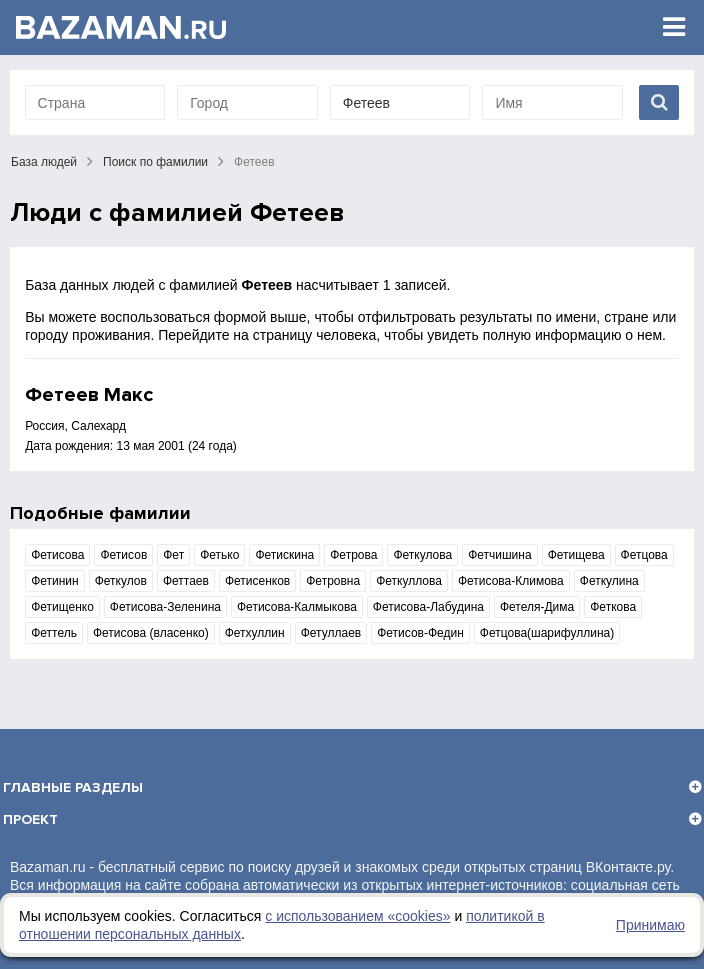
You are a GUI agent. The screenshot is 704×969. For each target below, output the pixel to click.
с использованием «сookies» (357, 916)
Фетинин (55, 581)
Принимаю (650, 925)
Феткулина (609, 581)
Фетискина (284, 555)
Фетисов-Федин (420, 633)
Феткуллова (409, 581)
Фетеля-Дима (537, 607)
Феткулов (121, 581)
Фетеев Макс (89, 395)
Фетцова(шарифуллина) (547, 633)
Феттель (54, 633)
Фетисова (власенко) (151, 633)
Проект (30, 819)
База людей (44, 162)
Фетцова (644, 555)
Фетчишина (499, 555)
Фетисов (123, 555)
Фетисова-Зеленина (165, 607)
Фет (173, 555)
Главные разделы (73, 787)
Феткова (613, 607)
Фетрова (353, 555)
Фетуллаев (331, 633)
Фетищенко (62, 607)
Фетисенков (257, 581)
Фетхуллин (255, 633)
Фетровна (333, 581)
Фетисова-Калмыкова (297, 607)
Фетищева (576, 555)
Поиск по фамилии (155, 162)
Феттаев (186, 581)
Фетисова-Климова (511, 581)
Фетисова (57, 555)
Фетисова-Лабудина (428, 607)
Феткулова (422, 555)
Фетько (219, 555)
